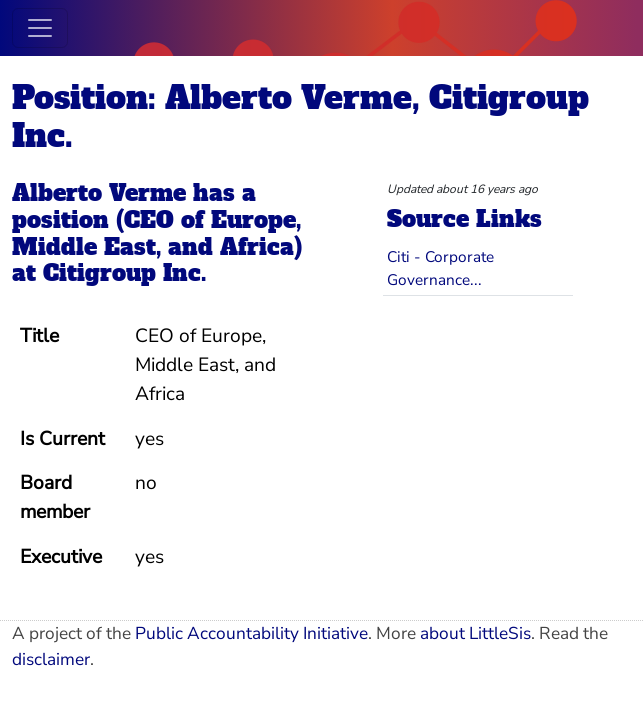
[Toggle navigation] (40, 28)
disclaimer (51, 659)
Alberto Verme (99, 193)
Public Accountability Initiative (251, 633)
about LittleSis (475, 633)
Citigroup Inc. (124, 273)
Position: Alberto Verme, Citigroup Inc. (300, 117)
